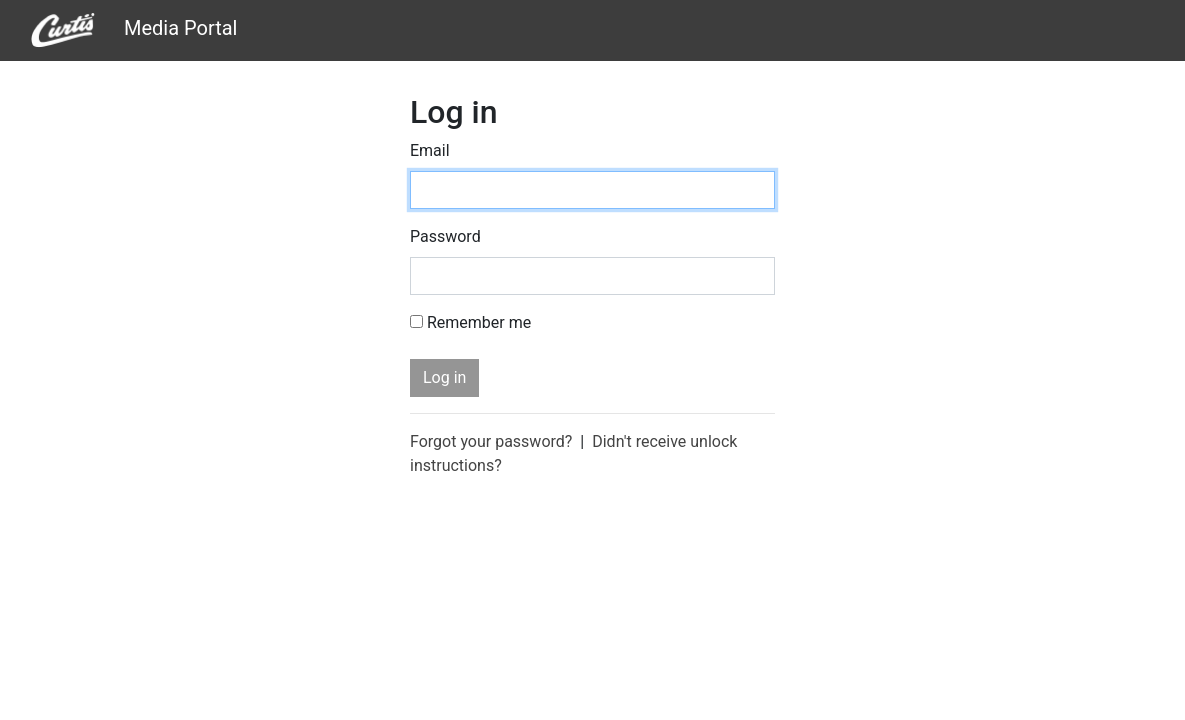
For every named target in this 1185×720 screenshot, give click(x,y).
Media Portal (134, 30)
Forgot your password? (491, 441)
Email (430, 150)
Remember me (479, 322)
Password (445, 236)
